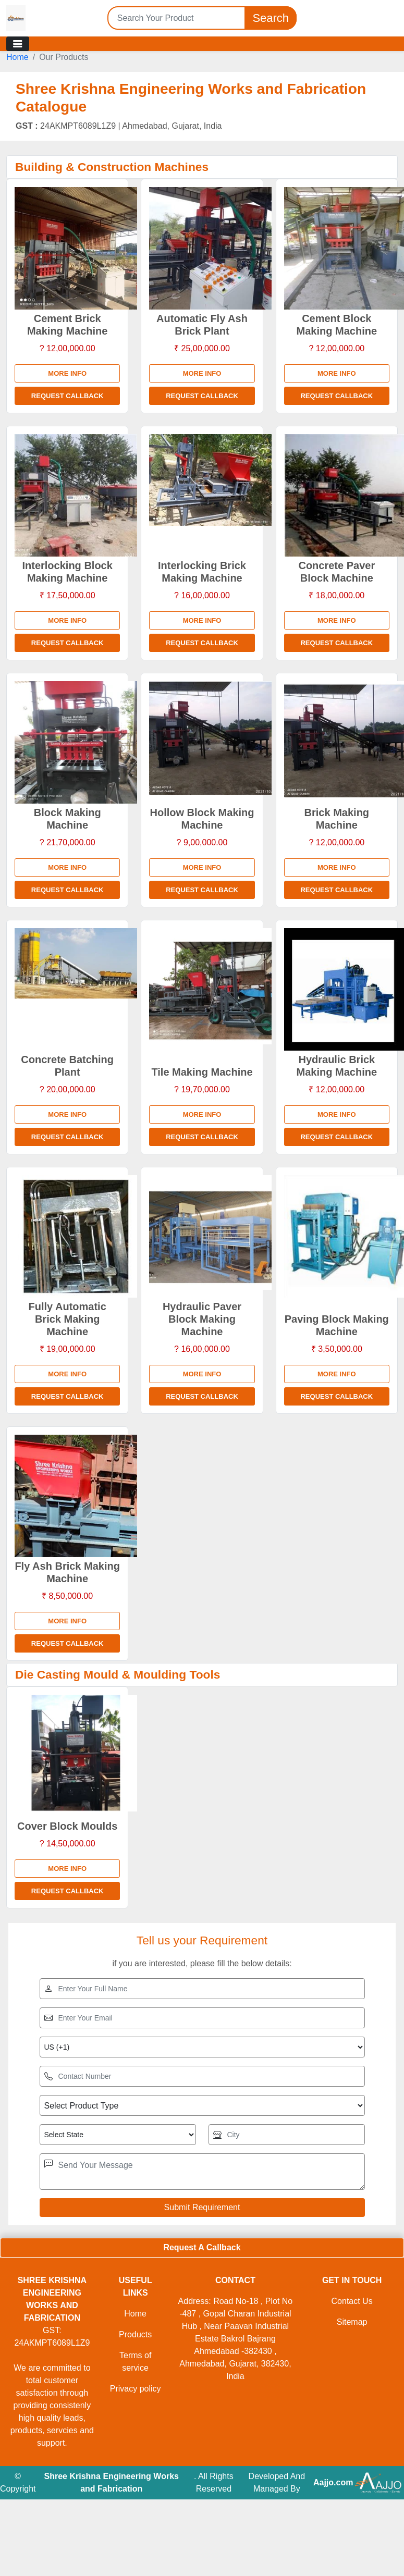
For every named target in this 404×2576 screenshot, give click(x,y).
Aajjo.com (333, 2482)
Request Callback (67, 396)
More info (67, 373)
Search (270, 17)
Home (17, 57)
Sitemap (352, 2322)
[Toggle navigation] (17, 43)
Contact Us (352, 2301)
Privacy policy (135, 2388)
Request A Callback (201, 2247)
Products (135, 2334)
